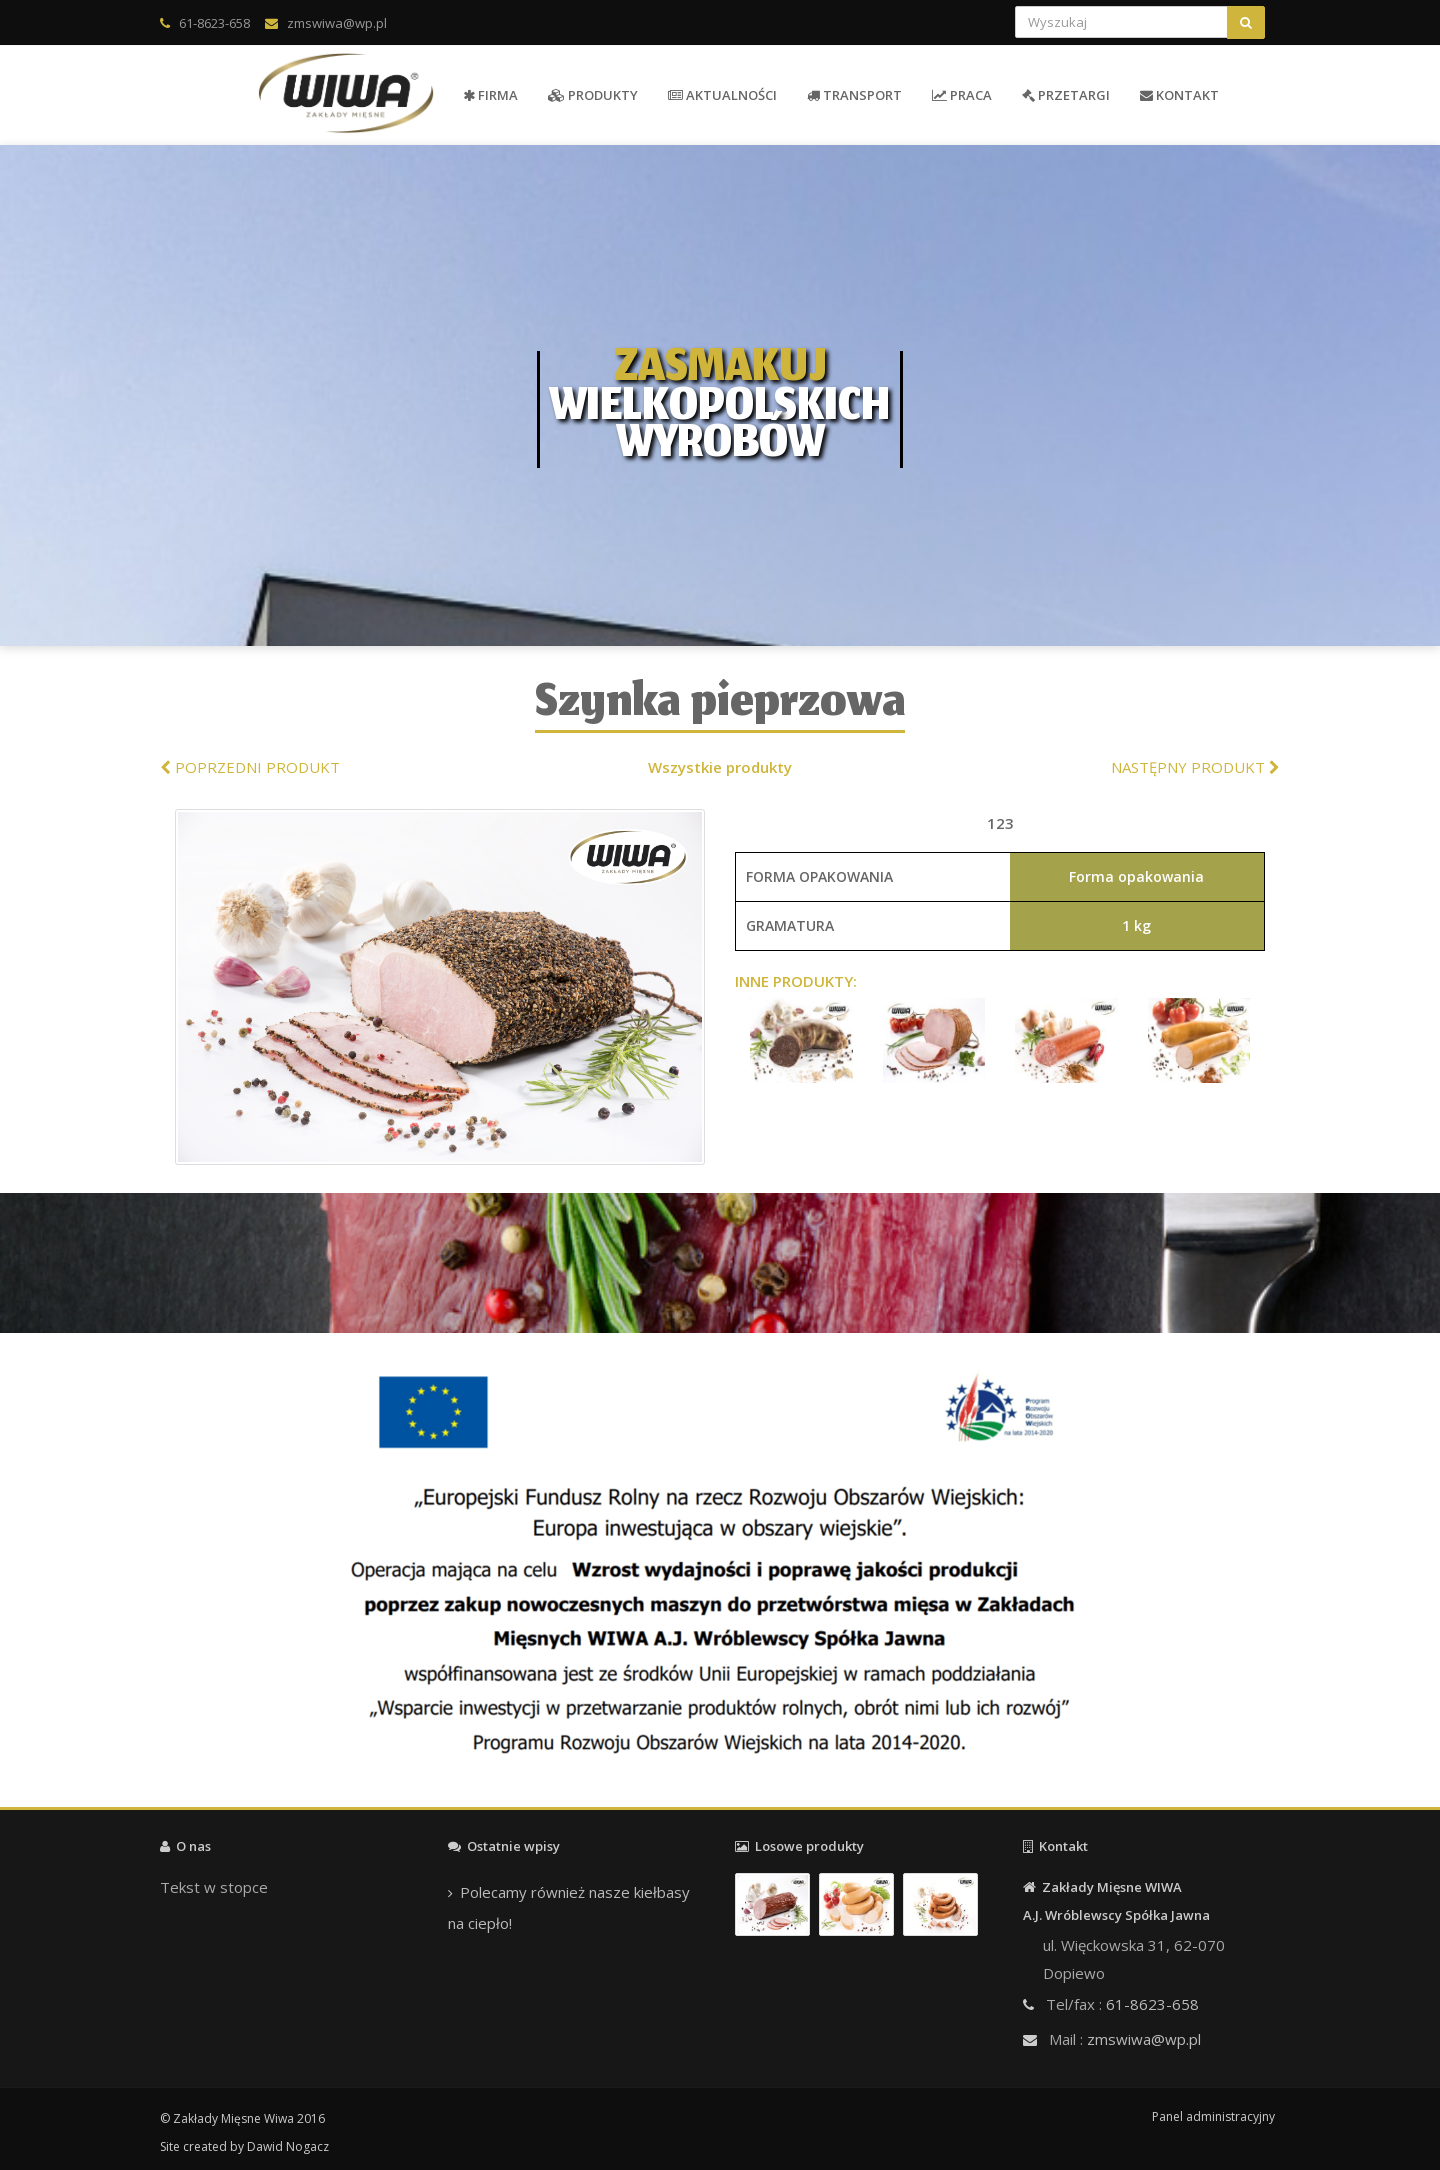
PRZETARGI (1066, 95)
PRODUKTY (593, 95)
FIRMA (490, 95)
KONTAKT (1179, 95)
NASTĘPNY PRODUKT (1195, 767)
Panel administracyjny (1213, 2116)
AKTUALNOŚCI (722, 95)
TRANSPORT (854, 95)
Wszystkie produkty (720, 767)
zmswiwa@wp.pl (337, 23)
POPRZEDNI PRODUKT (250, 767)
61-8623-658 (214, 23)
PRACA (962, 95)
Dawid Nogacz (288, 2146)
